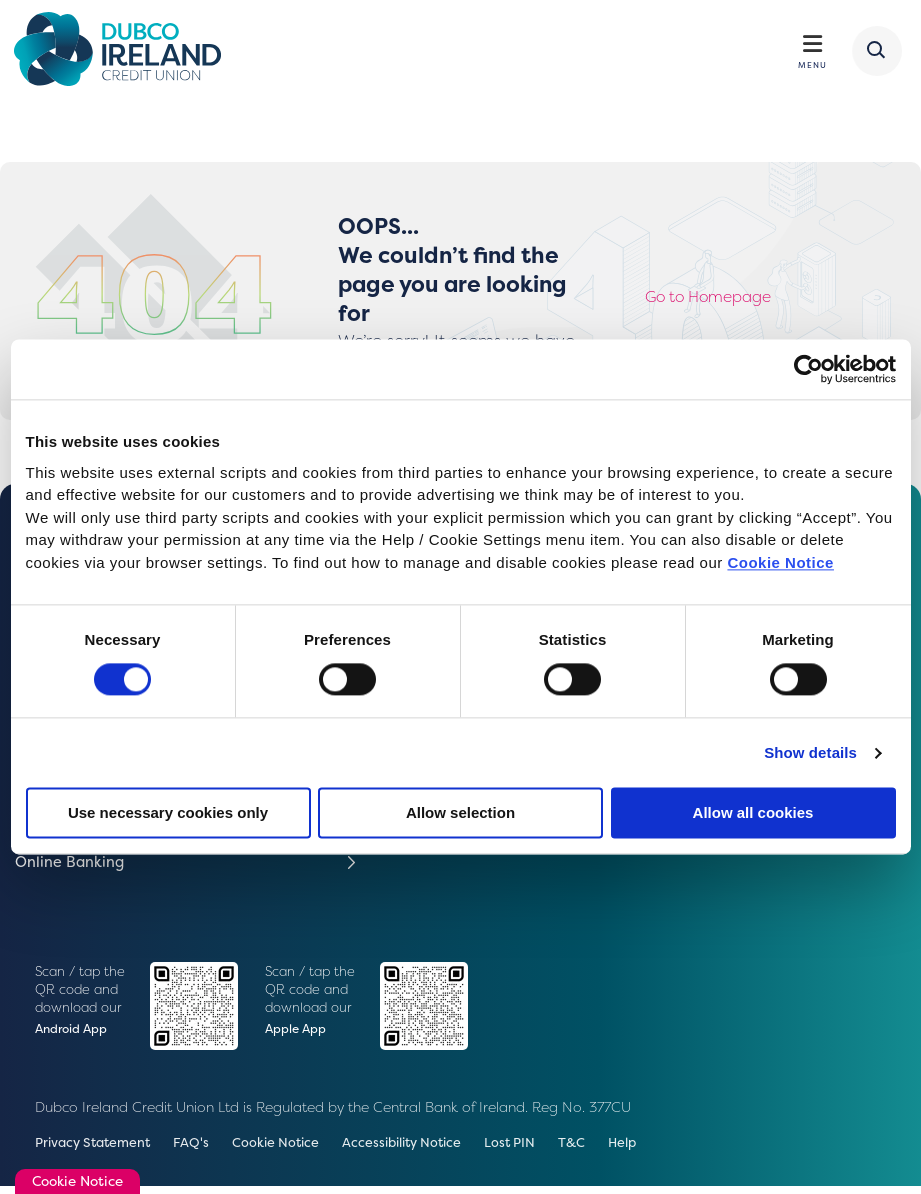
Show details (810, 752)
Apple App (297, 1035)
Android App (73, 1035)
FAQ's (202, 1150)
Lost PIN (542, 1150)
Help (660, 1150)
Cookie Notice (780, 562)
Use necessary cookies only (168, 813)
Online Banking (74, 867)
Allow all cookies (753, 813)
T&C (607, 1150)
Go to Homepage (715, 301)
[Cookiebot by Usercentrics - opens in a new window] (808, 369)
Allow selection (460, 813)
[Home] (127, 52)
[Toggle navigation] (811, 46)
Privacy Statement (98, 1150)
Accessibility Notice (426, 1150)
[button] (874, 53)
